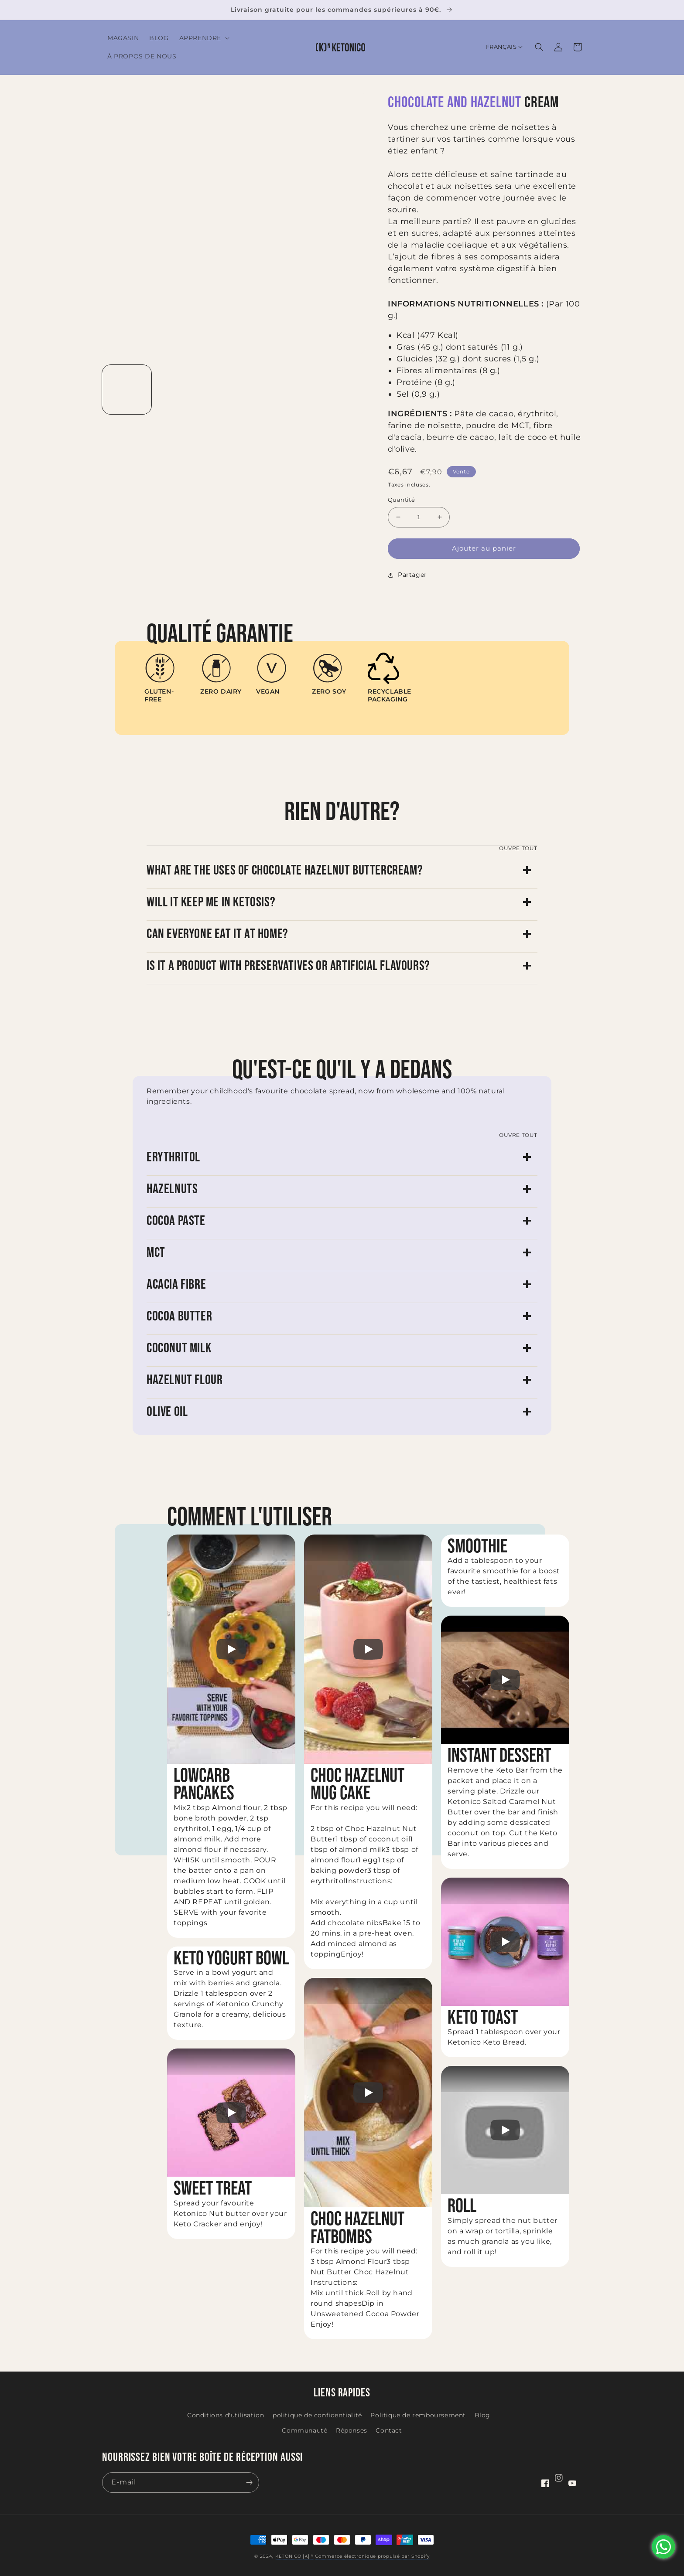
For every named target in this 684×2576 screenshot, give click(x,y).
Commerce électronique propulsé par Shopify (372, 2556)
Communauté (304, 2430)
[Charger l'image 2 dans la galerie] (180, 389)
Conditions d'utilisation (225, 2415)
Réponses (351, 2430)
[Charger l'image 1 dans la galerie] (126, 389)
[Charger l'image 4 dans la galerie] (287, 389)
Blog (482, 2415)
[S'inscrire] (249, 2482)
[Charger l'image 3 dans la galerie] (234, 389)
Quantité (401, 499)
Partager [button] (407, 574)
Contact (389, 2430)
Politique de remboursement (418, 2415)
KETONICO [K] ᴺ (294, 2556)
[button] (203, 38)
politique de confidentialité (317, 2415)
